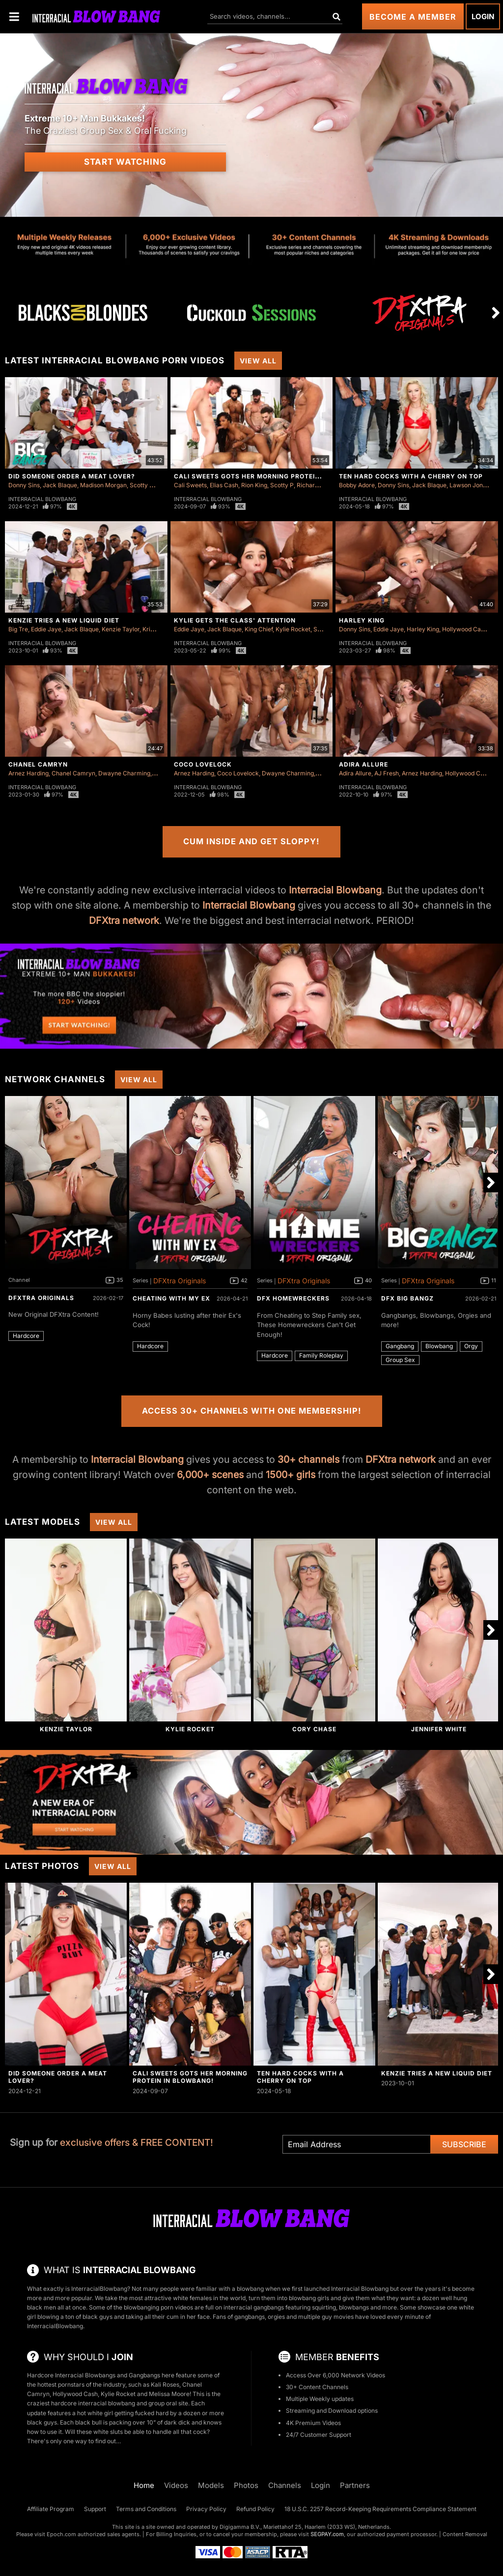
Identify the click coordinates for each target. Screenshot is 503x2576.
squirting (324, 2307)
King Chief (259, 629)
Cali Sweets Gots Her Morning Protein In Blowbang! (273, 476)
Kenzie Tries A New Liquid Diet (63, 620)
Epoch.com (61, 2534)
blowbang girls (309, 2298)
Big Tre (18, 629)
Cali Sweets (190, 485)
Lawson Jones (469, 485)
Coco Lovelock (203, 764)
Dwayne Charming (124, 773)
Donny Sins (24, 485)
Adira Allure (363, 764)
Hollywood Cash (464, 629)
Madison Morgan (103, 485)
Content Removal (465, 2534)
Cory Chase (314, 1729)
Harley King (362, 620)
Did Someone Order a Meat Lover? (71, 476)
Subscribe (464, 2144)
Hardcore (26, 1335)
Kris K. (151, 629)
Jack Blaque (60, 485)
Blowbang (439, 1346)
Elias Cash (224, 485)
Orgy (471, 1346)
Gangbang (400, 1346)
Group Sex (400, 1359)
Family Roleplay (321, 1355)
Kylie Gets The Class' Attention (235, 620)
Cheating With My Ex (171, 1298)
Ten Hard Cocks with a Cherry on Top (411, 476)
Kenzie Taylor (121, 629)
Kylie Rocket (293, 629)
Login (483, 16)
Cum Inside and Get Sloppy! (251, 841)
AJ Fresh (386, 773)
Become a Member (412, 17)
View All (258, 360)
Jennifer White (439, 1729)
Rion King (254, 485)
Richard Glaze (316, 485)
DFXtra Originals (41, 1298)
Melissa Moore (169, 2394)
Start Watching (125, 162)
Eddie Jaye (46, 629)
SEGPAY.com (327, 2534)
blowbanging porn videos (158, 2307)
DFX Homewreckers (293, 1298)
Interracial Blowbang (42, 499)
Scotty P (141, 485)
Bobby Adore (357, 485)
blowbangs (354, 2307)
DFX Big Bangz (407, 1298)
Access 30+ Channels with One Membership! (252, 1411)
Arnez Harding (28, 773)
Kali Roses (165, 2384)
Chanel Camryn (38, 764)
